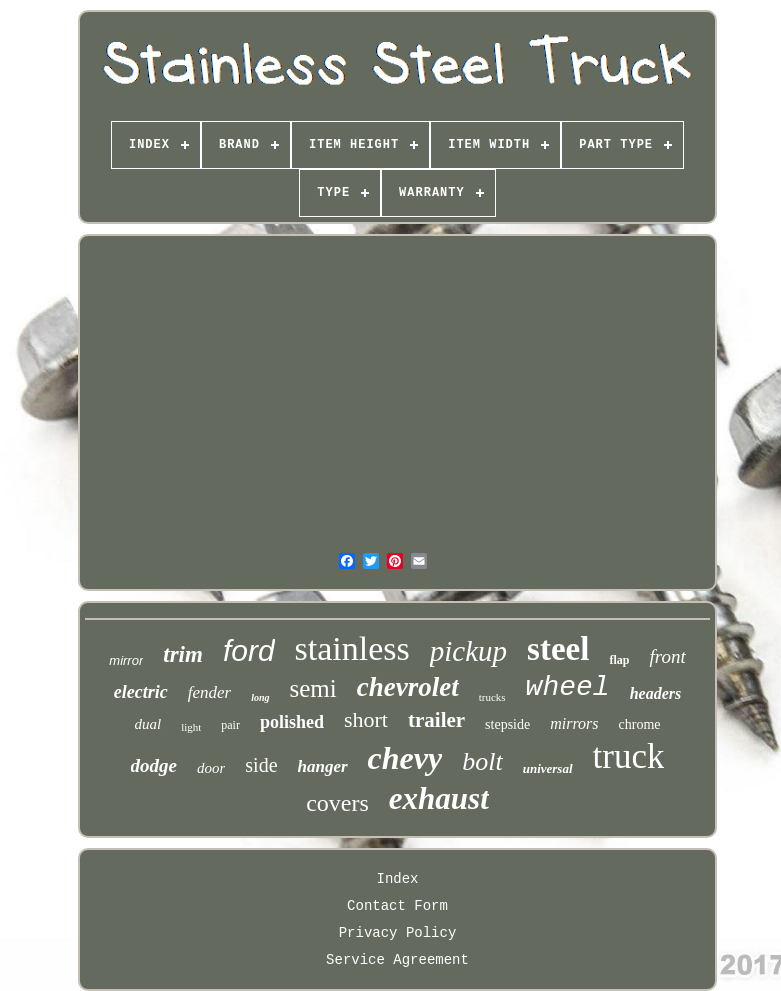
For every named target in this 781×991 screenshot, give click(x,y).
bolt (482, 761)
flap (619, 660)
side (261, 765)
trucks (492, 697)
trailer (436, 720)
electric (141, 692)
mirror (126, 660)
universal (548, 768)
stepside (507, 724)
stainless (352, 648)
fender (209, 692)
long (260, 697)
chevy (405, 758)
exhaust (439, 798)
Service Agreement (397, 960)
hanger (323, 766)
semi (313, 688)
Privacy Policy (398, 933)
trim (183, 654)
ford (249, 650)
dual (147, 724)
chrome (640, 724)
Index (397, 879)
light (191, 727)
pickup (468, 651)
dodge (154, 765)
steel (558, 649)
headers (656, 693)
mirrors (574, 723)
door (211, 768)
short (366, 719)
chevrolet (408, 687)
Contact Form (397, 906)
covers (337, 803)
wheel (568, 687)
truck (629, 756)
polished (292, 722)
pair (230, 725)
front (667, 656)
